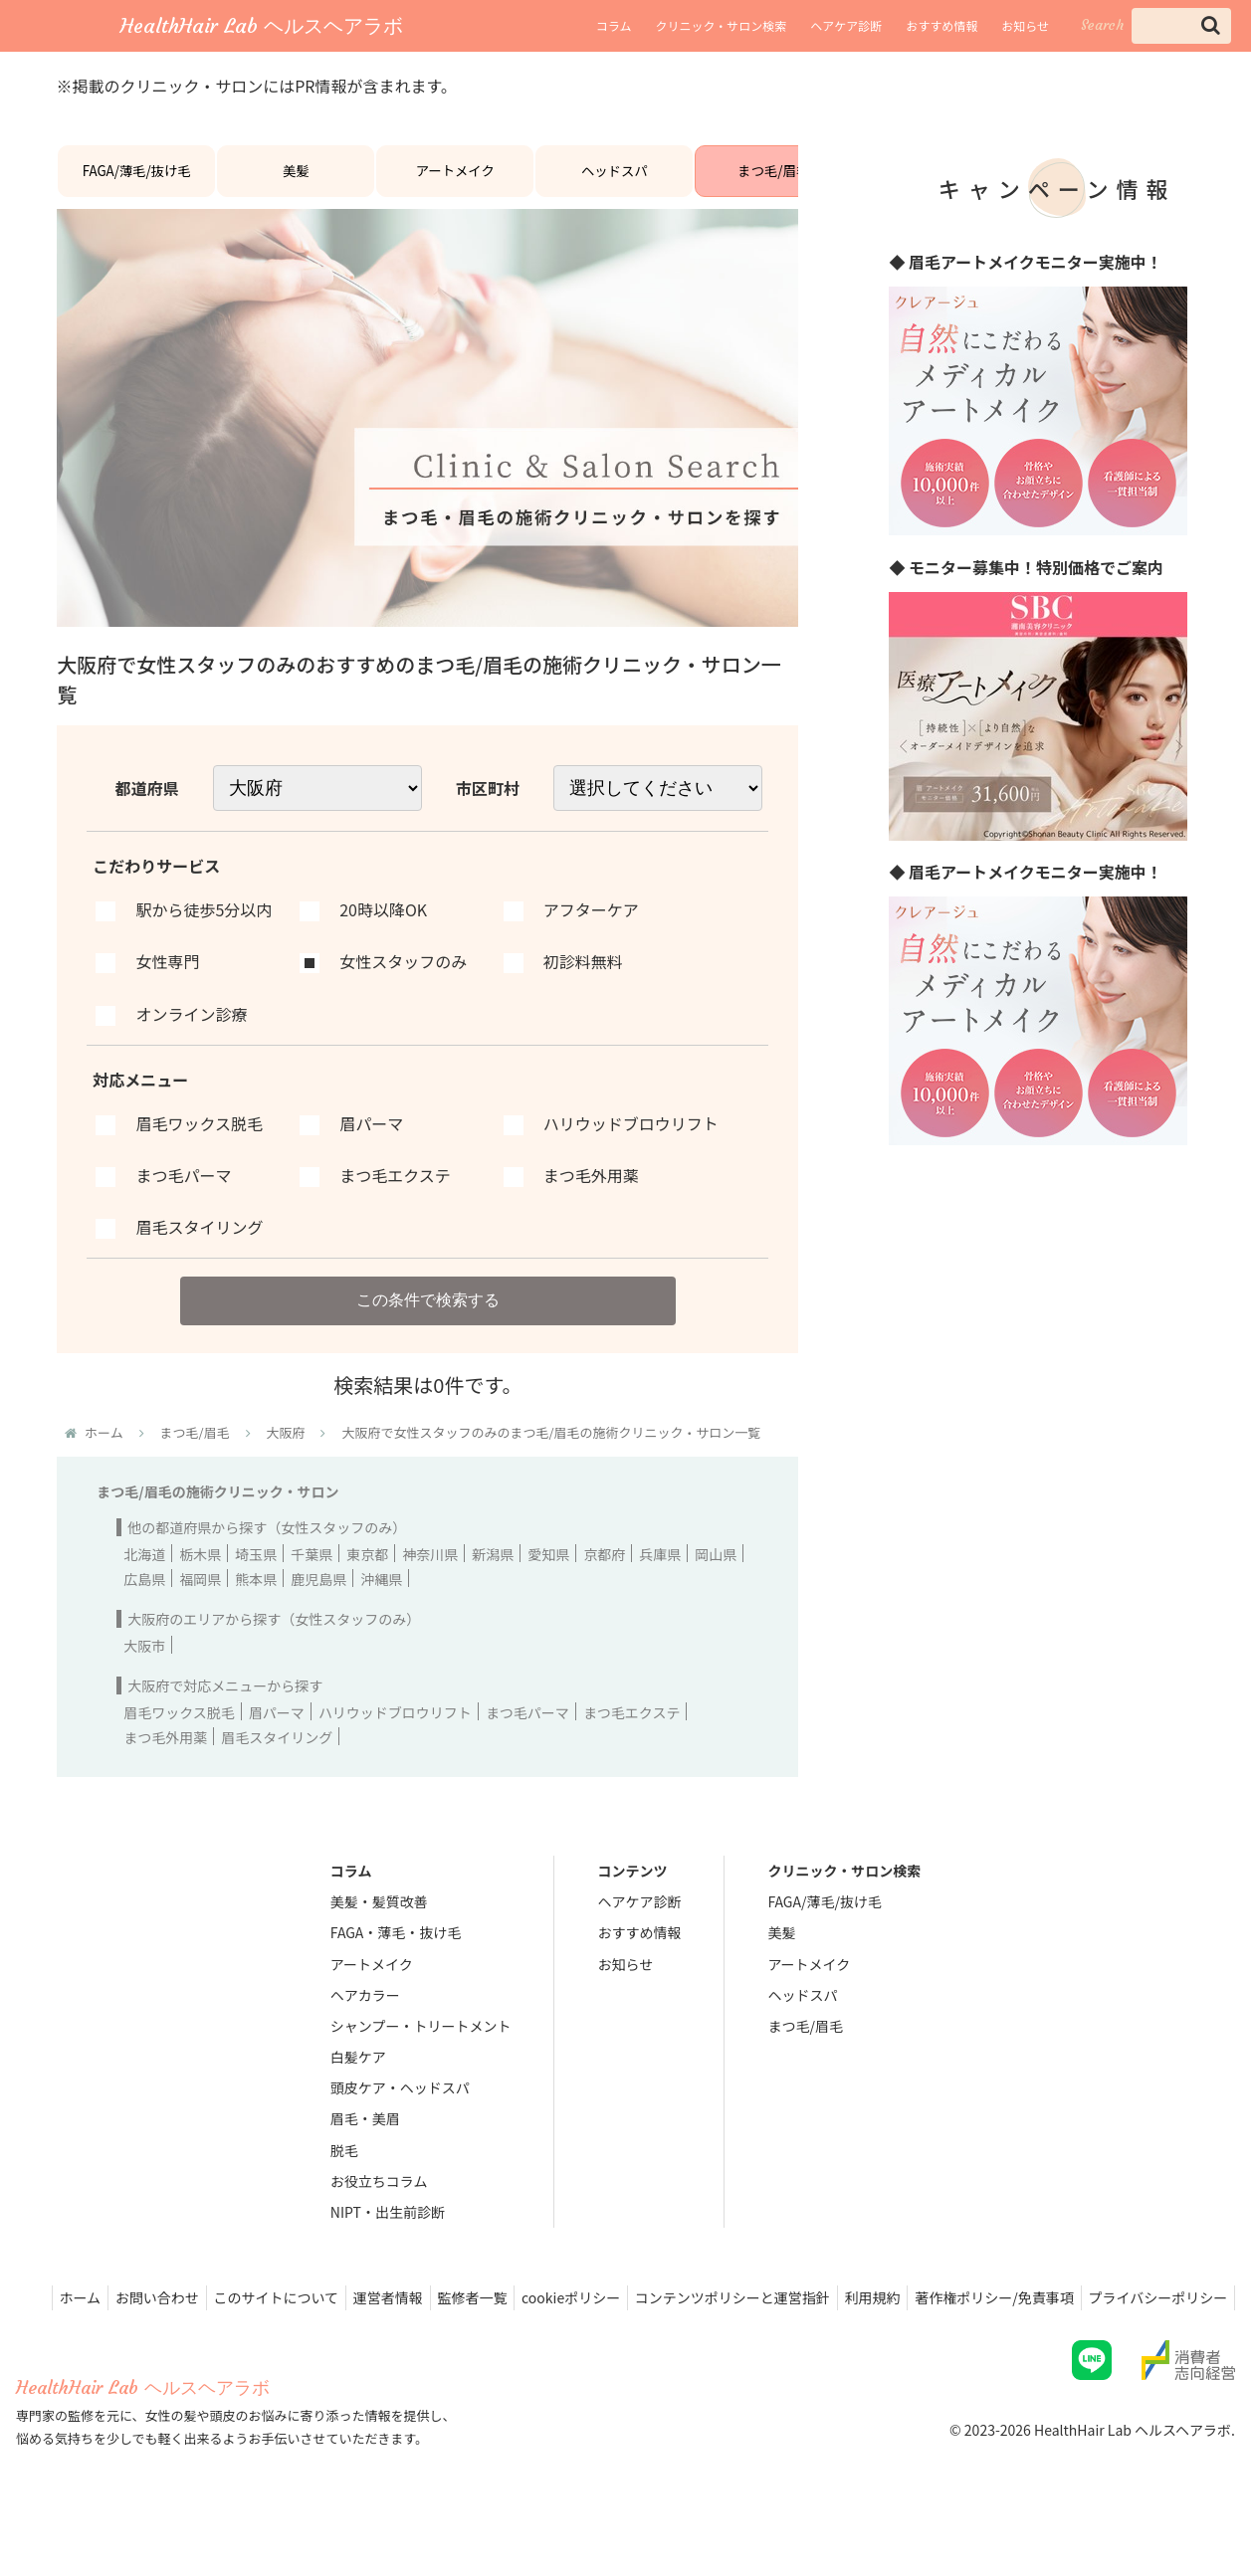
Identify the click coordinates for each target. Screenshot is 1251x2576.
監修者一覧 (598, 2320)
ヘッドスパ (614, 180)
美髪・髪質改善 (379, 1924)
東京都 (367, 1577)
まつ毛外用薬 (165, 1760)
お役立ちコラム (379, 2204)
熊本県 (256, 1602)
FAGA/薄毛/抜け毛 (137, 180)
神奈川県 (430, 1577)
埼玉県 (256, 1577)
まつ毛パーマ (527, 1735)
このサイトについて (390, 2320)
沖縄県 (381, 1602)
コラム (614, 25)
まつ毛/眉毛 (773, 180)
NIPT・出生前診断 (387, 2235)
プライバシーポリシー (1154, 2346)
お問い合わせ (265, 2320)
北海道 (144, 1577)
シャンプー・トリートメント (421, 2049)
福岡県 (200, 1602)
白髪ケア (358, 2079)
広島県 (144, 1602)
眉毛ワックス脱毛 (179, 1735)
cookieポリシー (703, 2320)
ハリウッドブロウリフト (395, 1735)
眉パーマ (277, 1735)
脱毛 (344, 2173)
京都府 (604, 1577)
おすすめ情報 (941, 25)
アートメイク (455, 180)
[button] (1210, 25)
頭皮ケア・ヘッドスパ (400, 2110)
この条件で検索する (428, 1318)
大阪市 (144, 1669)
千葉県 (311, 1577)
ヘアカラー (365, 2018)
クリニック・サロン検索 (720, 25)
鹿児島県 (318, 1602)
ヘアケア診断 (846, 25)
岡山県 (715, 1577)
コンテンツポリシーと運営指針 (871, 2320)
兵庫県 (660, 1577)
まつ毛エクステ (632, 1735)
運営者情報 (507, 2320)
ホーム (181, 2320)
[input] (1181, 26)
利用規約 (1018, 2320)
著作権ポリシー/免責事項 (1146, 2320)
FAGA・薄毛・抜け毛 (395, 1956)
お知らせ (1025, 25)
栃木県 (200, 1577)
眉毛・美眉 (365, 2142)
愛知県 (548, 1577)
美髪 (296, 180)
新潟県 (493, 1577)
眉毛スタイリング (276, 1760)
